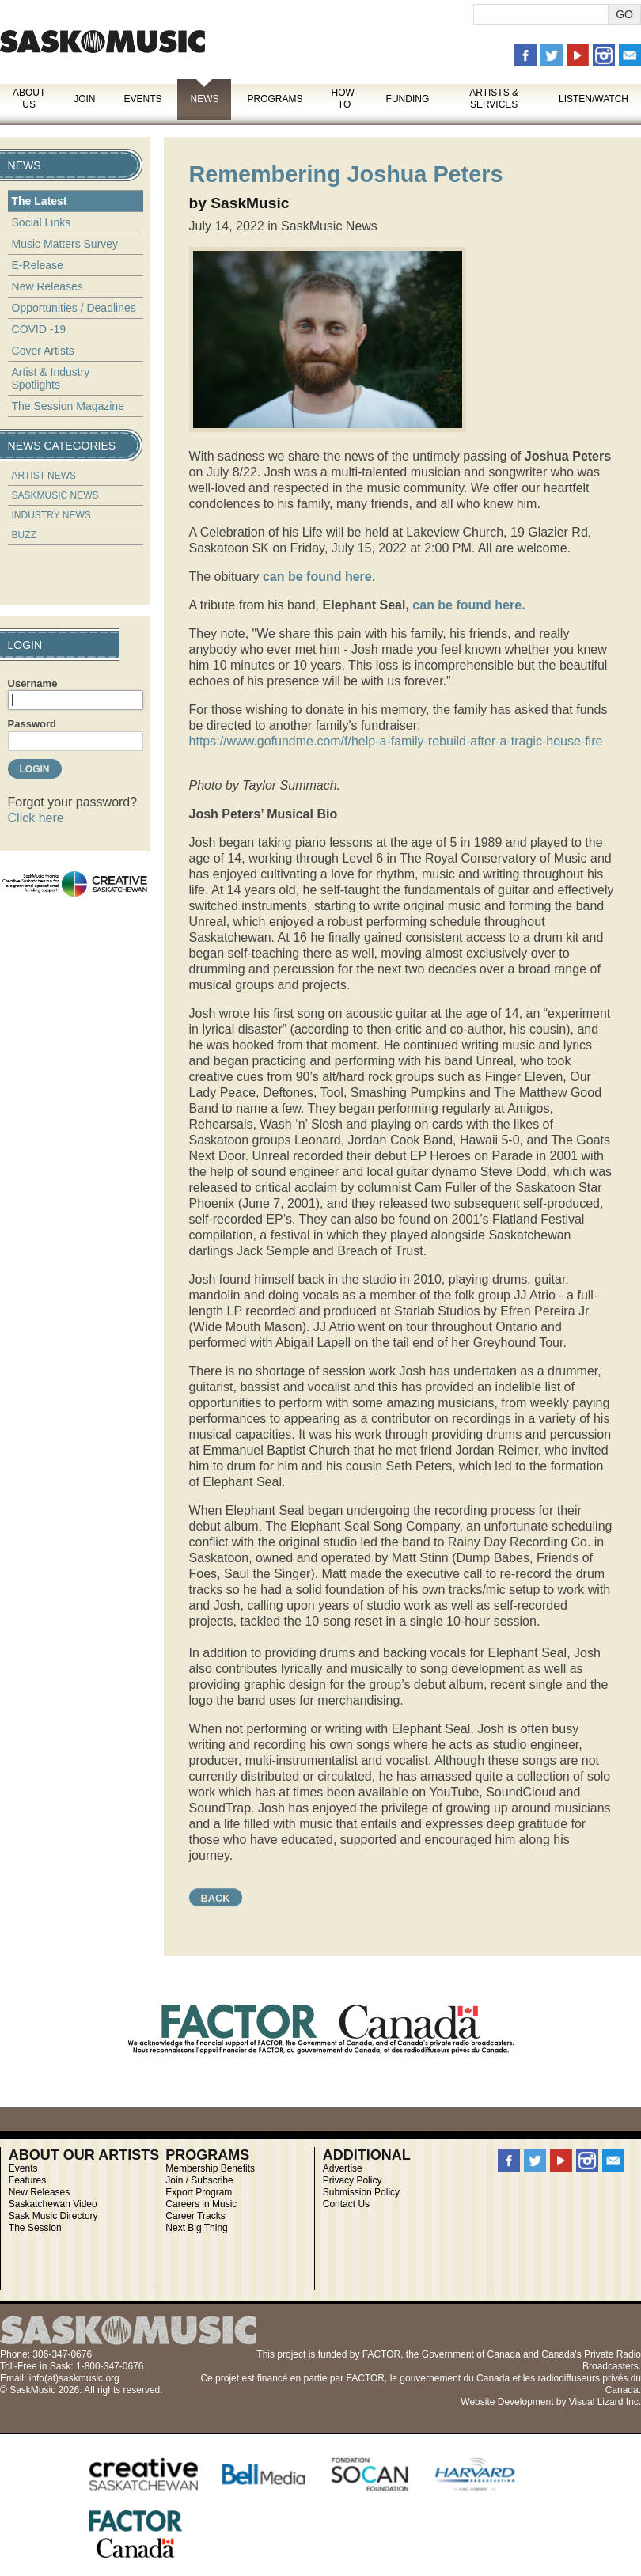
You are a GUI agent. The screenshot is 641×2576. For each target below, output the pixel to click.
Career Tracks (195, 2215)
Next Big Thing (196, 2227)
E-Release (37, 265)
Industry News (51, 515)
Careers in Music (201, 2204)
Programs (274, 98)
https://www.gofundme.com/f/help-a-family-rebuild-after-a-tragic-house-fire (396, 741)
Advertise (342, 2168)
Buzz (24, 535)
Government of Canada (471, 2354)
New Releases (47, 286)
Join (84, 98)
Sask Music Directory (53, 2215)
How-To (345, 98)
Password (32, 724)
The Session (35, 2227)
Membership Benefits (210, 2168)
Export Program (198, 2192)
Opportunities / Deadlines (74, 308)
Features (27, 2180)
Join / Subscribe (199, 2180)
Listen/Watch (593, 98)
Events (142, 98)
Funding (408, 98)
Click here (36, 818)
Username (33, 683)
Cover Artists (43, 350)
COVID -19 (39, 329)
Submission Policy (361, 2192)
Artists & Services (493, 98)
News (204, 98)
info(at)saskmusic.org (74, 2378)
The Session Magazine (68, 406)
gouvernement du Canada (455, 2378)
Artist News (44, 475)
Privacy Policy (352, 2180)
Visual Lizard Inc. (605, 2401)
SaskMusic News (55, 495)
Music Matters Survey (65, 243)
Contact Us (346, 2204)
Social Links (41, 222)
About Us (29, 98)
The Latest (39, 201)
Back (215, 1898)
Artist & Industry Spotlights (51, 378)
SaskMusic (102, 41)
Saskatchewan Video (53, 2204)
